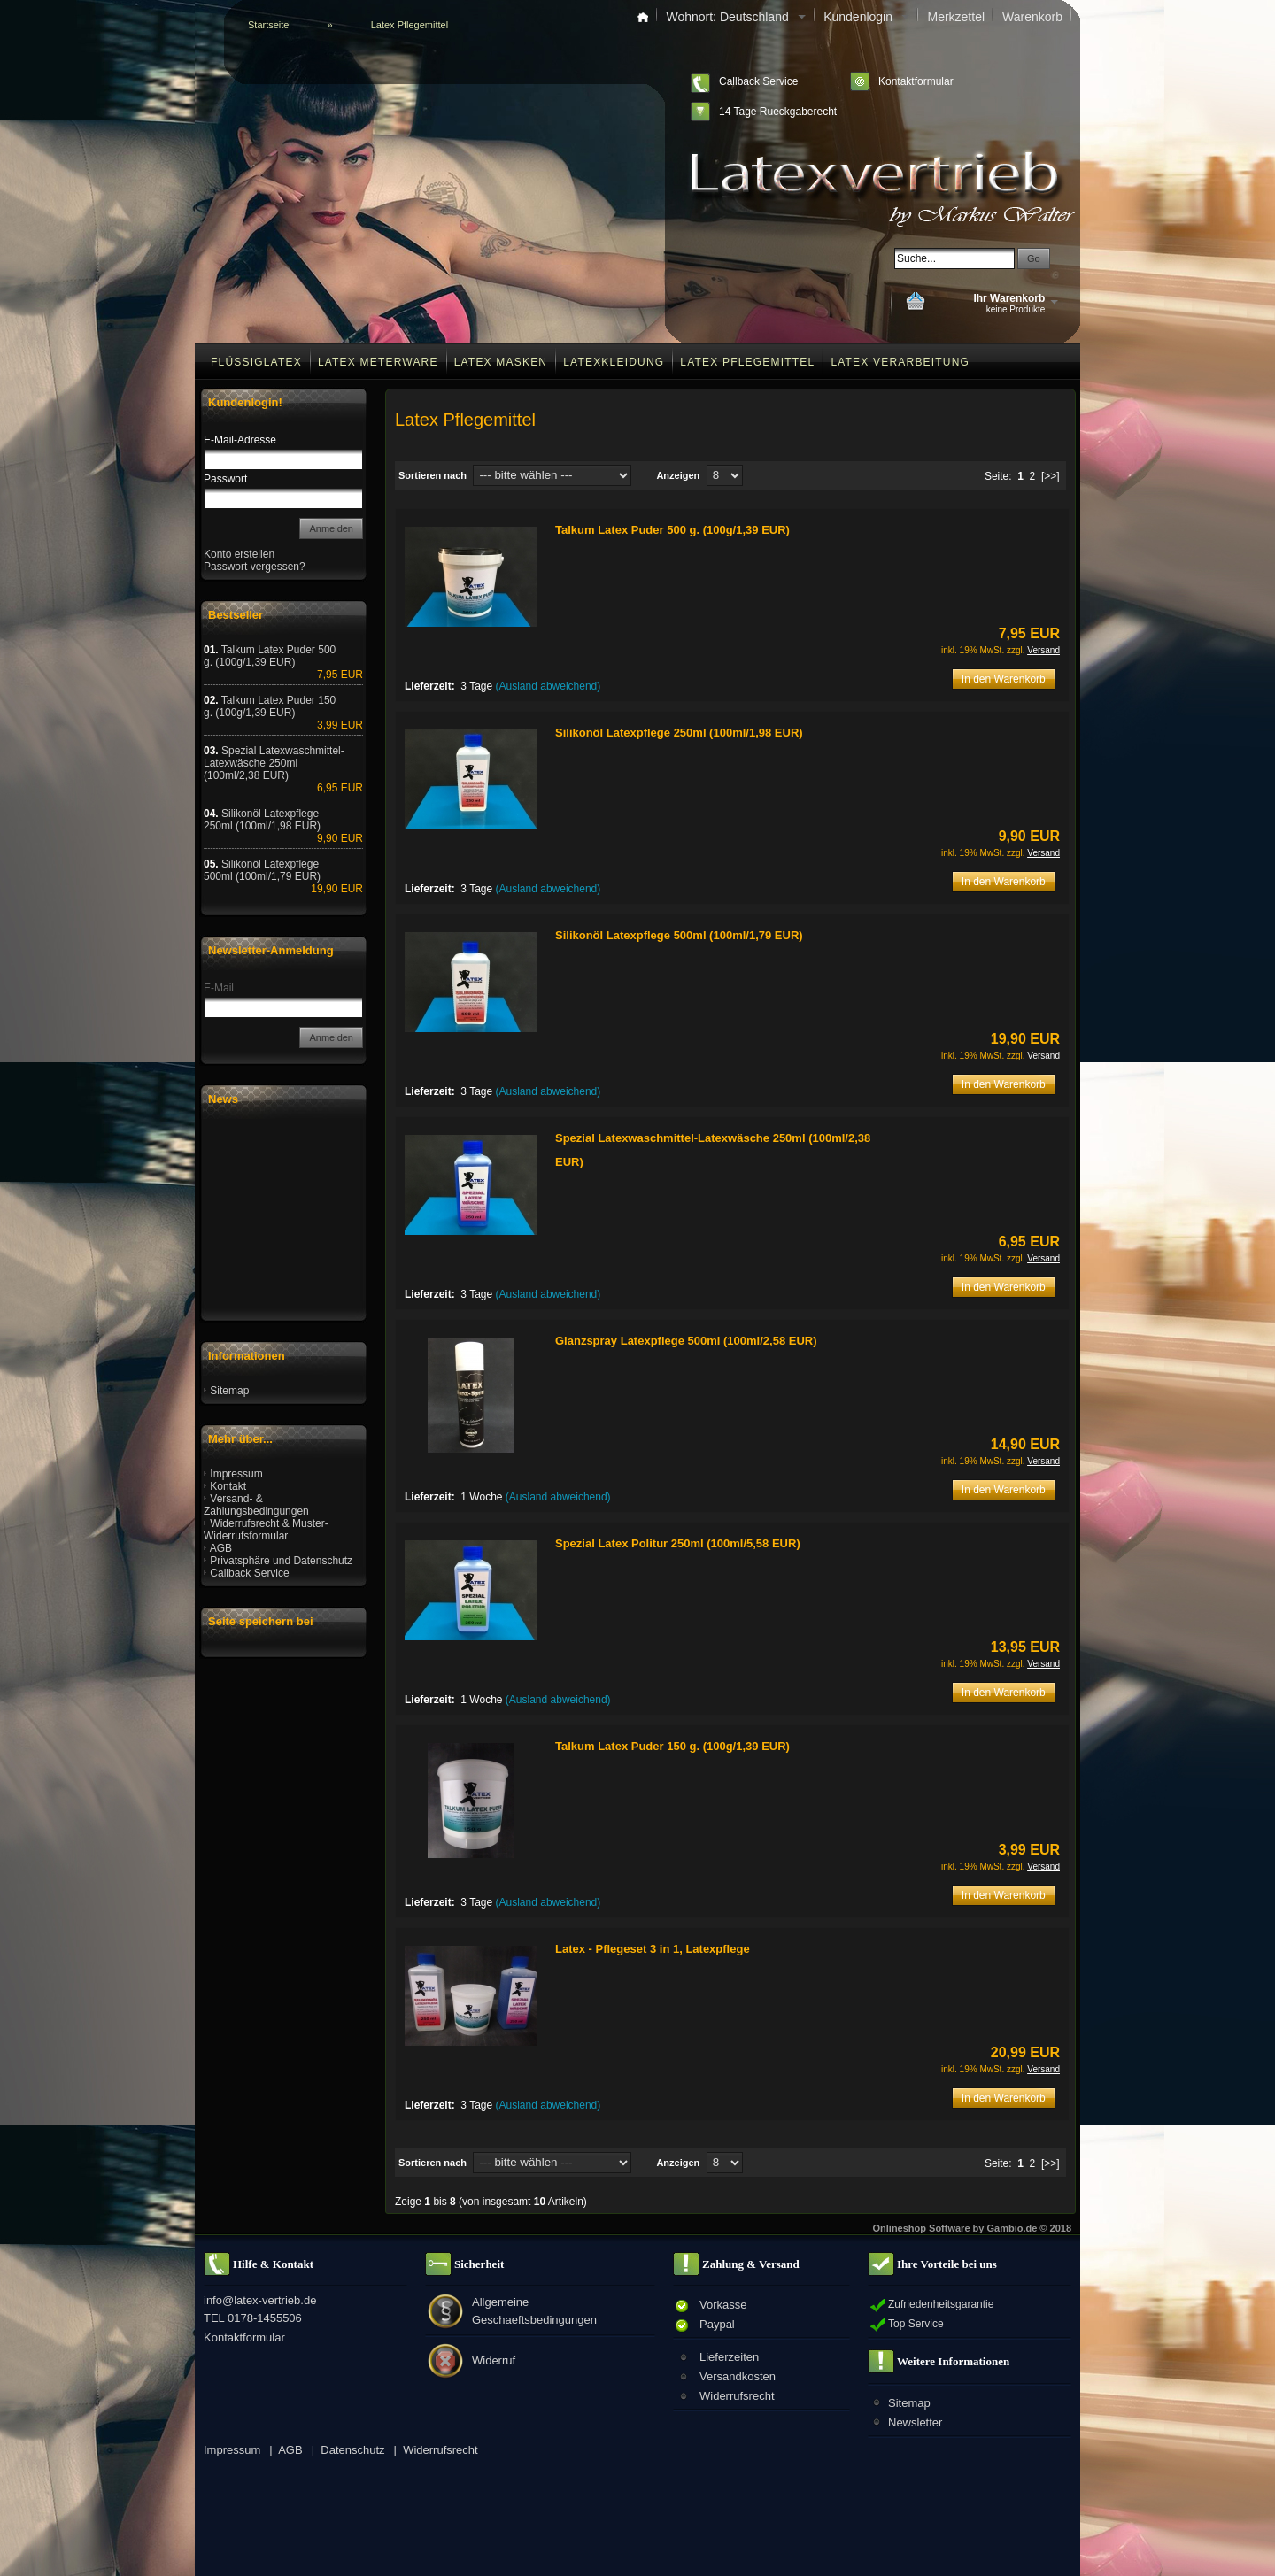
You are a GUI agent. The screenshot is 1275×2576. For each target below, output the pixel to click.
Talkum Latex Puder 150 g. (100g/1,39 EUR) (672, 1746)
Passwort (225, 479)
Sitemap (229, 1390)
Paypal (717, 2324)
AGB (221, 1548)
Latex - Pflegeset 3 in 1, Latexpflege (652, 1948)
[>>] (1050, 476)
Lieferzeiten (729, 2357)
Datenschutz (352, 2449)
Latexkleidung (613, 362)
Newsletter (915, 2422)
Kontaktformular (916, 81)
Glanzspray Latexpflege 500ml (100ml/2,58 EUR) (686, 1340)
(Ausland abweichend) (548, 686)
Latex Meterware (378, 362)
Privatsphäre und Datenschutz (281, 1560)
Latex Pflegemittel (747, 362)
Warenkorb (1032, 17)
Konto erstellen (239, 554)
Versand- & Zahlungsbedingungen (256, 1504)
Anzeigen (677, 475)
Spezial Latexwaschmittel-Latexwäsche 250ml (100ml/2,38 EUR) (274, 763)
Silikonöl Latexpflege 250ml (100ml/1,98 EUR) (679, 732)
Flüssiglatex (256, 362)
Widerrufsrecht (737, 2395)
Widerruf (493, 2360)
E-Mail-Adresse (240, 440)
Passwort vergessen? (254, 566)
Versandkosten (737, 2376)
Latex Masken (501, 362)
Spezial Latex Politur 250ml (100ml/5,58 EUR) (677, 1543)
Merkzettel (956, 17)
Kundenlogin (866, 17)
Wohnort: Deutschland (736, 17)
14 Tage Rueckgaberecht (778, 111)
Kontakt (228, 1486)
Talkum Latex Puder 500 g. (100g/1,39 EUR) (672, 529)
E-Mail (219, 988)
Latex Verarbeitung (900, 362)
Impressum (236, 1474)
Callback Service (758, 81)
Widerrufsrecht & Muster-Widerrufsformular (266, 1529)
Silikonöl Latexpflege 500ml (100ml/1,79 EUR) (679, 935)
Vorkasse (722, 2304)
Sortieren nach (432, 475)
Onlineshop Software (921, 2228)
